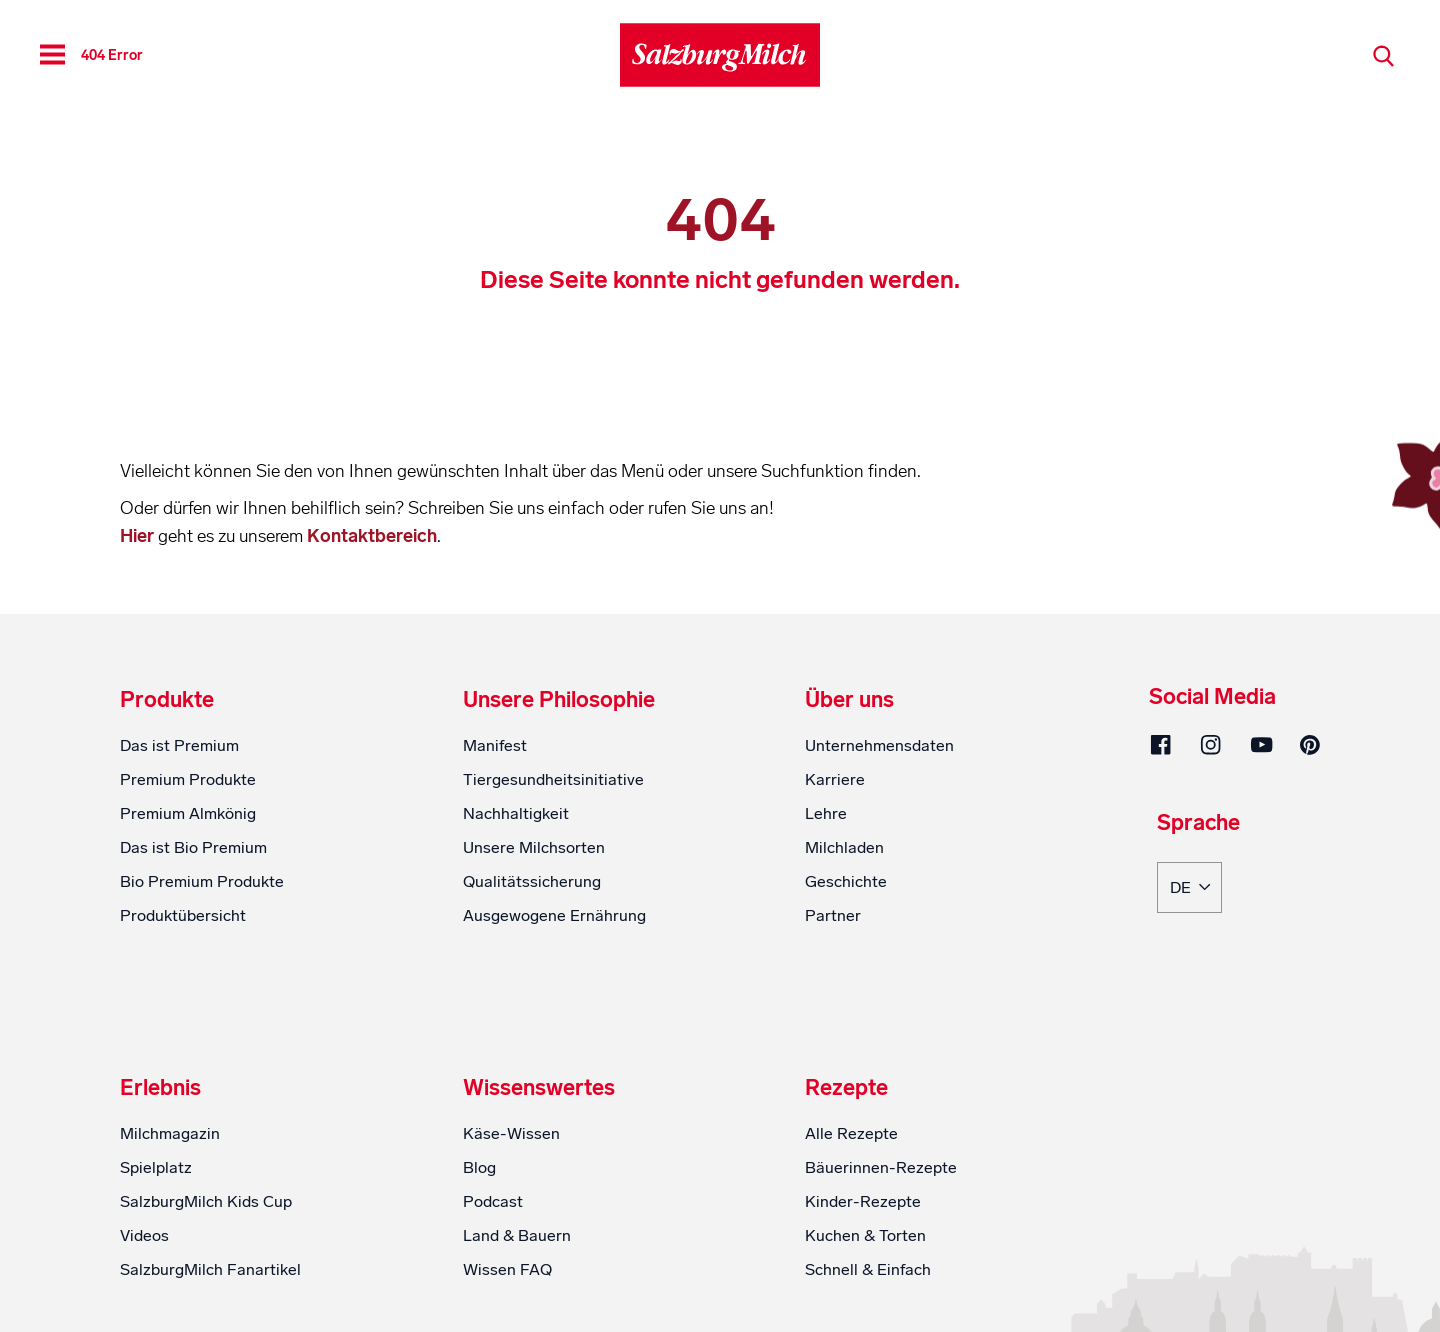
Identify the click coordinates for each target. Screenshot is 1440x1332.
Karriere (835, 779)
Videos (144, 1235)
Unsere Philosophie (559, 700)
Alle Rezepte (851, 1133)
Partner (833, 915)
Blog (479, 1167)
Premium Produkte (188, 779)
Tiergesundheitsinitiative (553, 779)
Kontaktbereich (372, 536)
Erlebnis (160, 1088)
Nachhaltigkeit (516, 813)
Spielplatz (156, 1167)
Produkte (167, 700)
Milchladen (844, 847)
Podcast (493, 1201)
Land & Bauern (517, 1235)
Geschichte (846, 881)
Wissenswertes (539, 1088)
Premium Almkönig (188, 813)
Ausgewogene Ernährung (554, 915)
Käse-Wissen (511, 1133)
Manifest (495, 745)
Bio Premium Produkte (202, 881)
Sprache (1198, 824)
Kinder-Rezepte (863, 1201)
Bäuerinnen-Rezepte (881, 1167)
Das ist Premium (179, 745)
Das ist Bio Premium (193, 847)
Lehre (826, 813)
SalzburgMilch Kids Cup (206, 1201)
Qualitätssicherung (532, 881)
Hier (139, 536)
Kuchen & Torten (865, 1235)
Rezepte (846, 1088)
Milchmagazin (170, 1133)
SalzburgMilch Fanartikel (210, 1269)
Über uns (849, 700)
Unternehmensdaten (879, 745)
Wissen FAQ (507, 1269)
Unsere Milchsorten (534, 847)
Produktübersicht (183, 915)
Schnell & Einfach (868, 1269)
